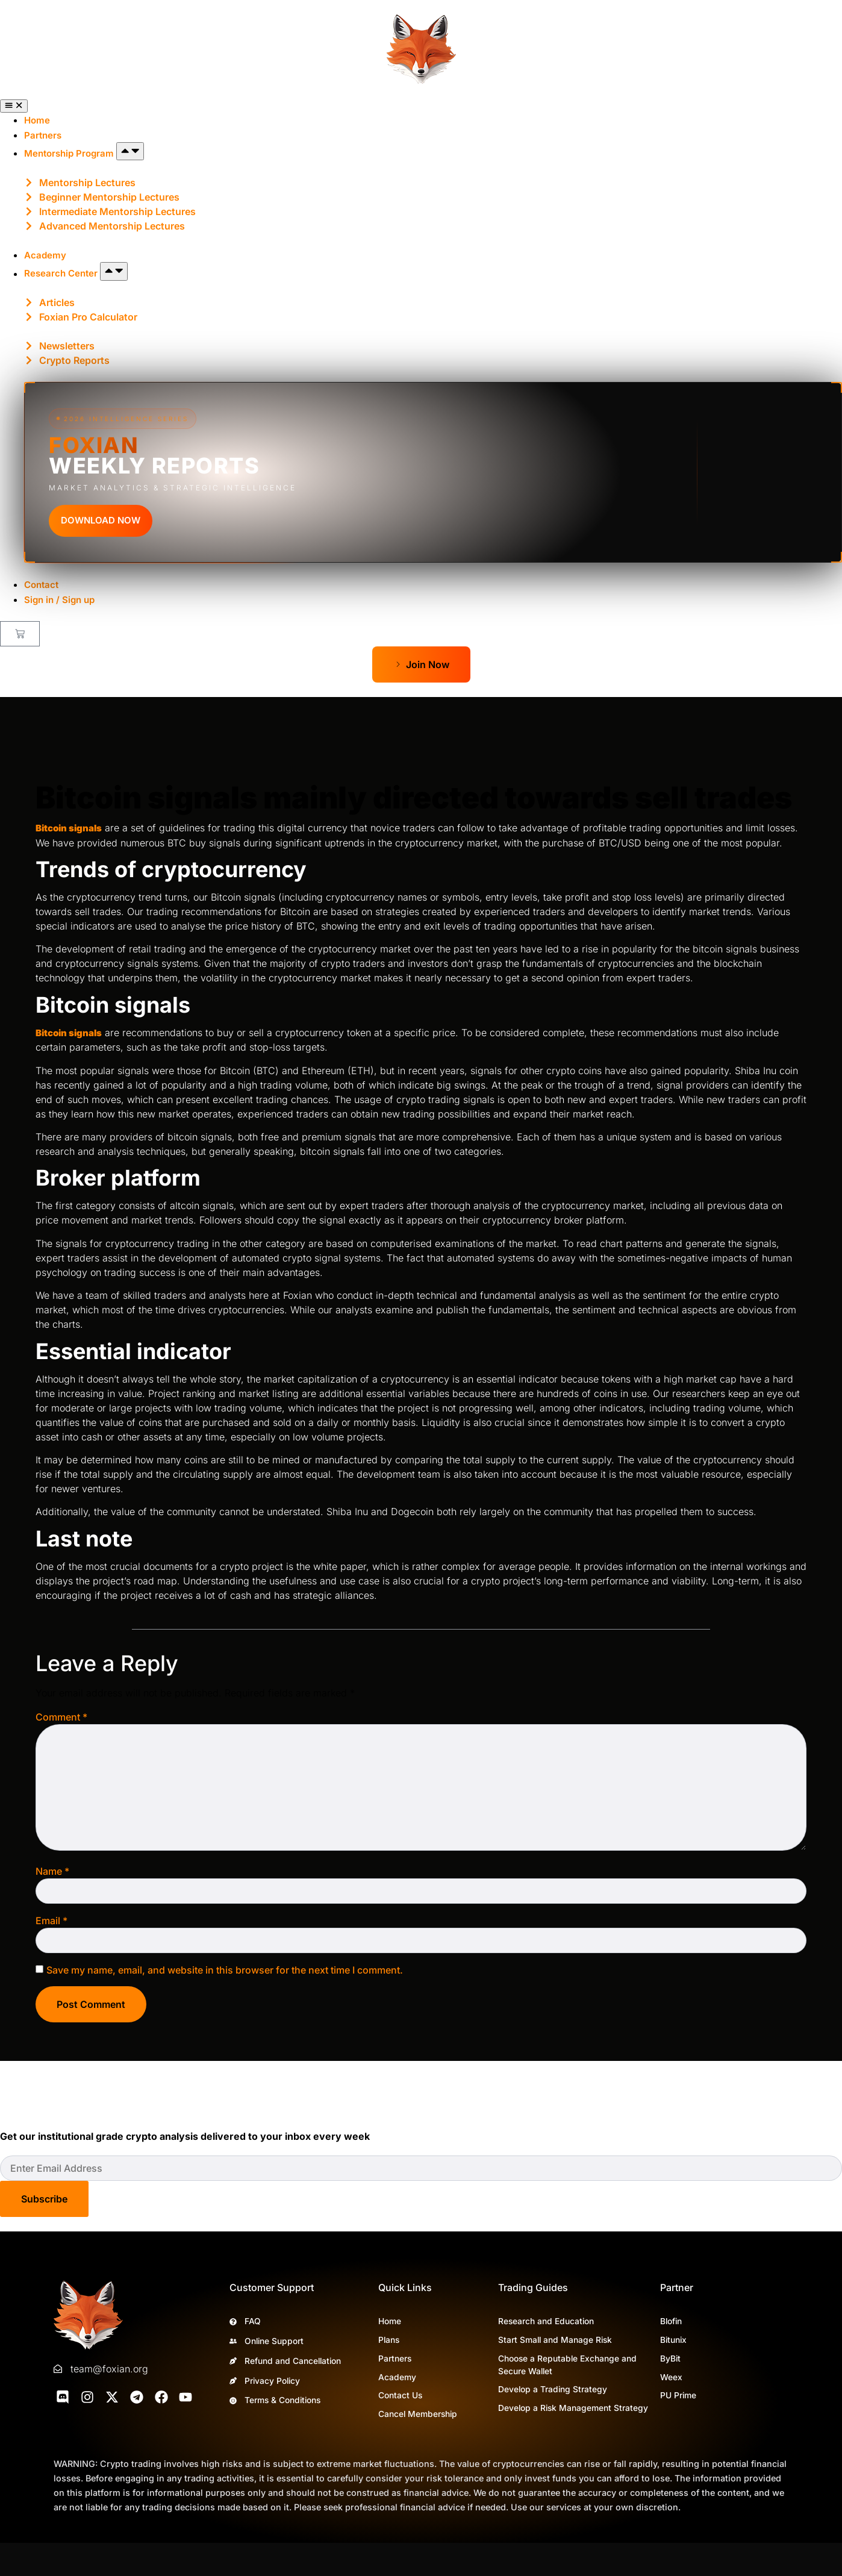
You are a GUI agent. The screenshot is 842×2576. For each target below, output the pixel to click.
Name (52, 1871)
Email (51, 1921)
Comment (61, 1717)
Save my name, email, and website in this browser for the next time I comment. (224, 1970)
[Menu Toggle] (14, 106)
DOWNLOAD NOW (100, 520)
